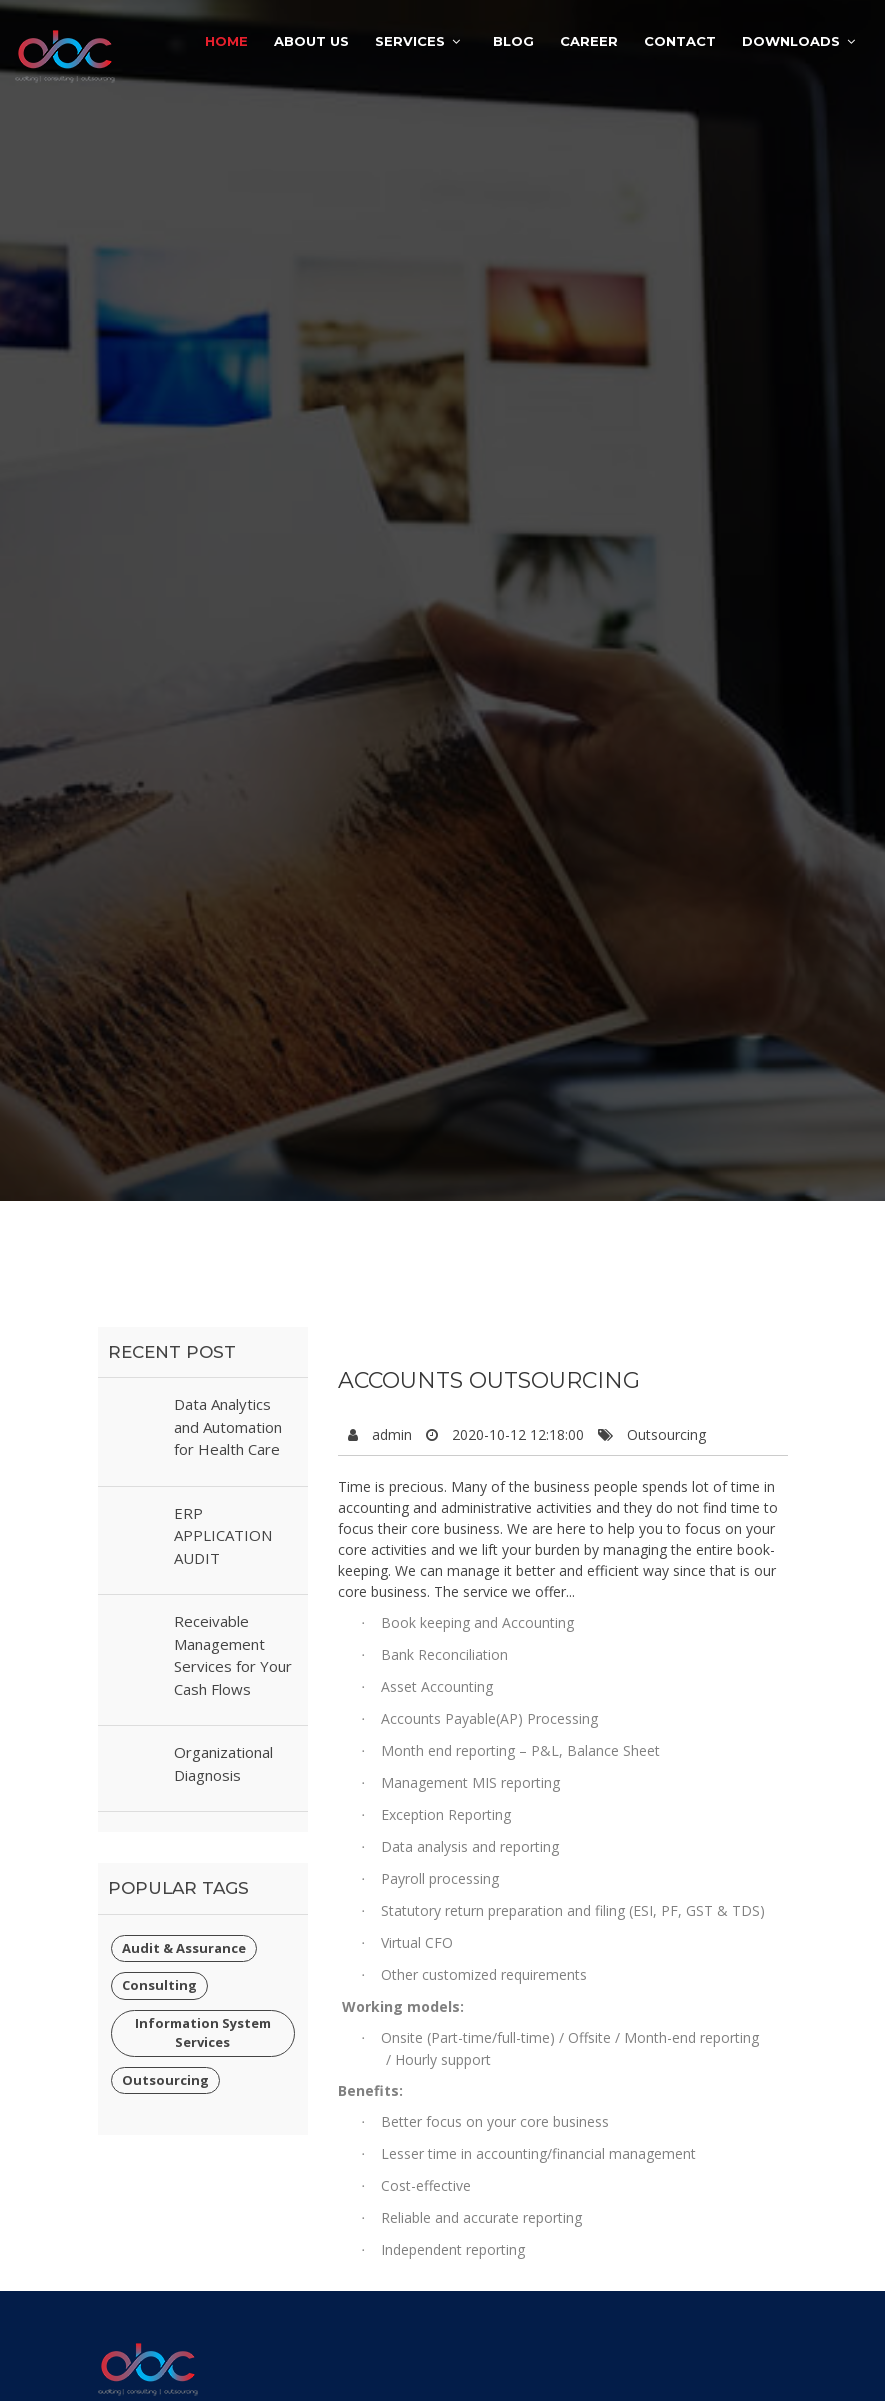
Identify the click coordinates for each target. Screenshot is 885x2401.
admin (392, 1434)
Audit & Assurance (184, 1948)
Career (589, 41)
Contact (680, 41)
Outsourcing (165, 2080)
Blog (513, 41)
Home (226, 41)
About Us (311, 41)
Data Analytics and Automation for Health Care (228, 1426)
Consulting (159, 1985)
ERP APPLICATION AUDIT (223, 1535)
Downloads (791, 41)
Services (410, 41)
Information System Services (203, 2033)
